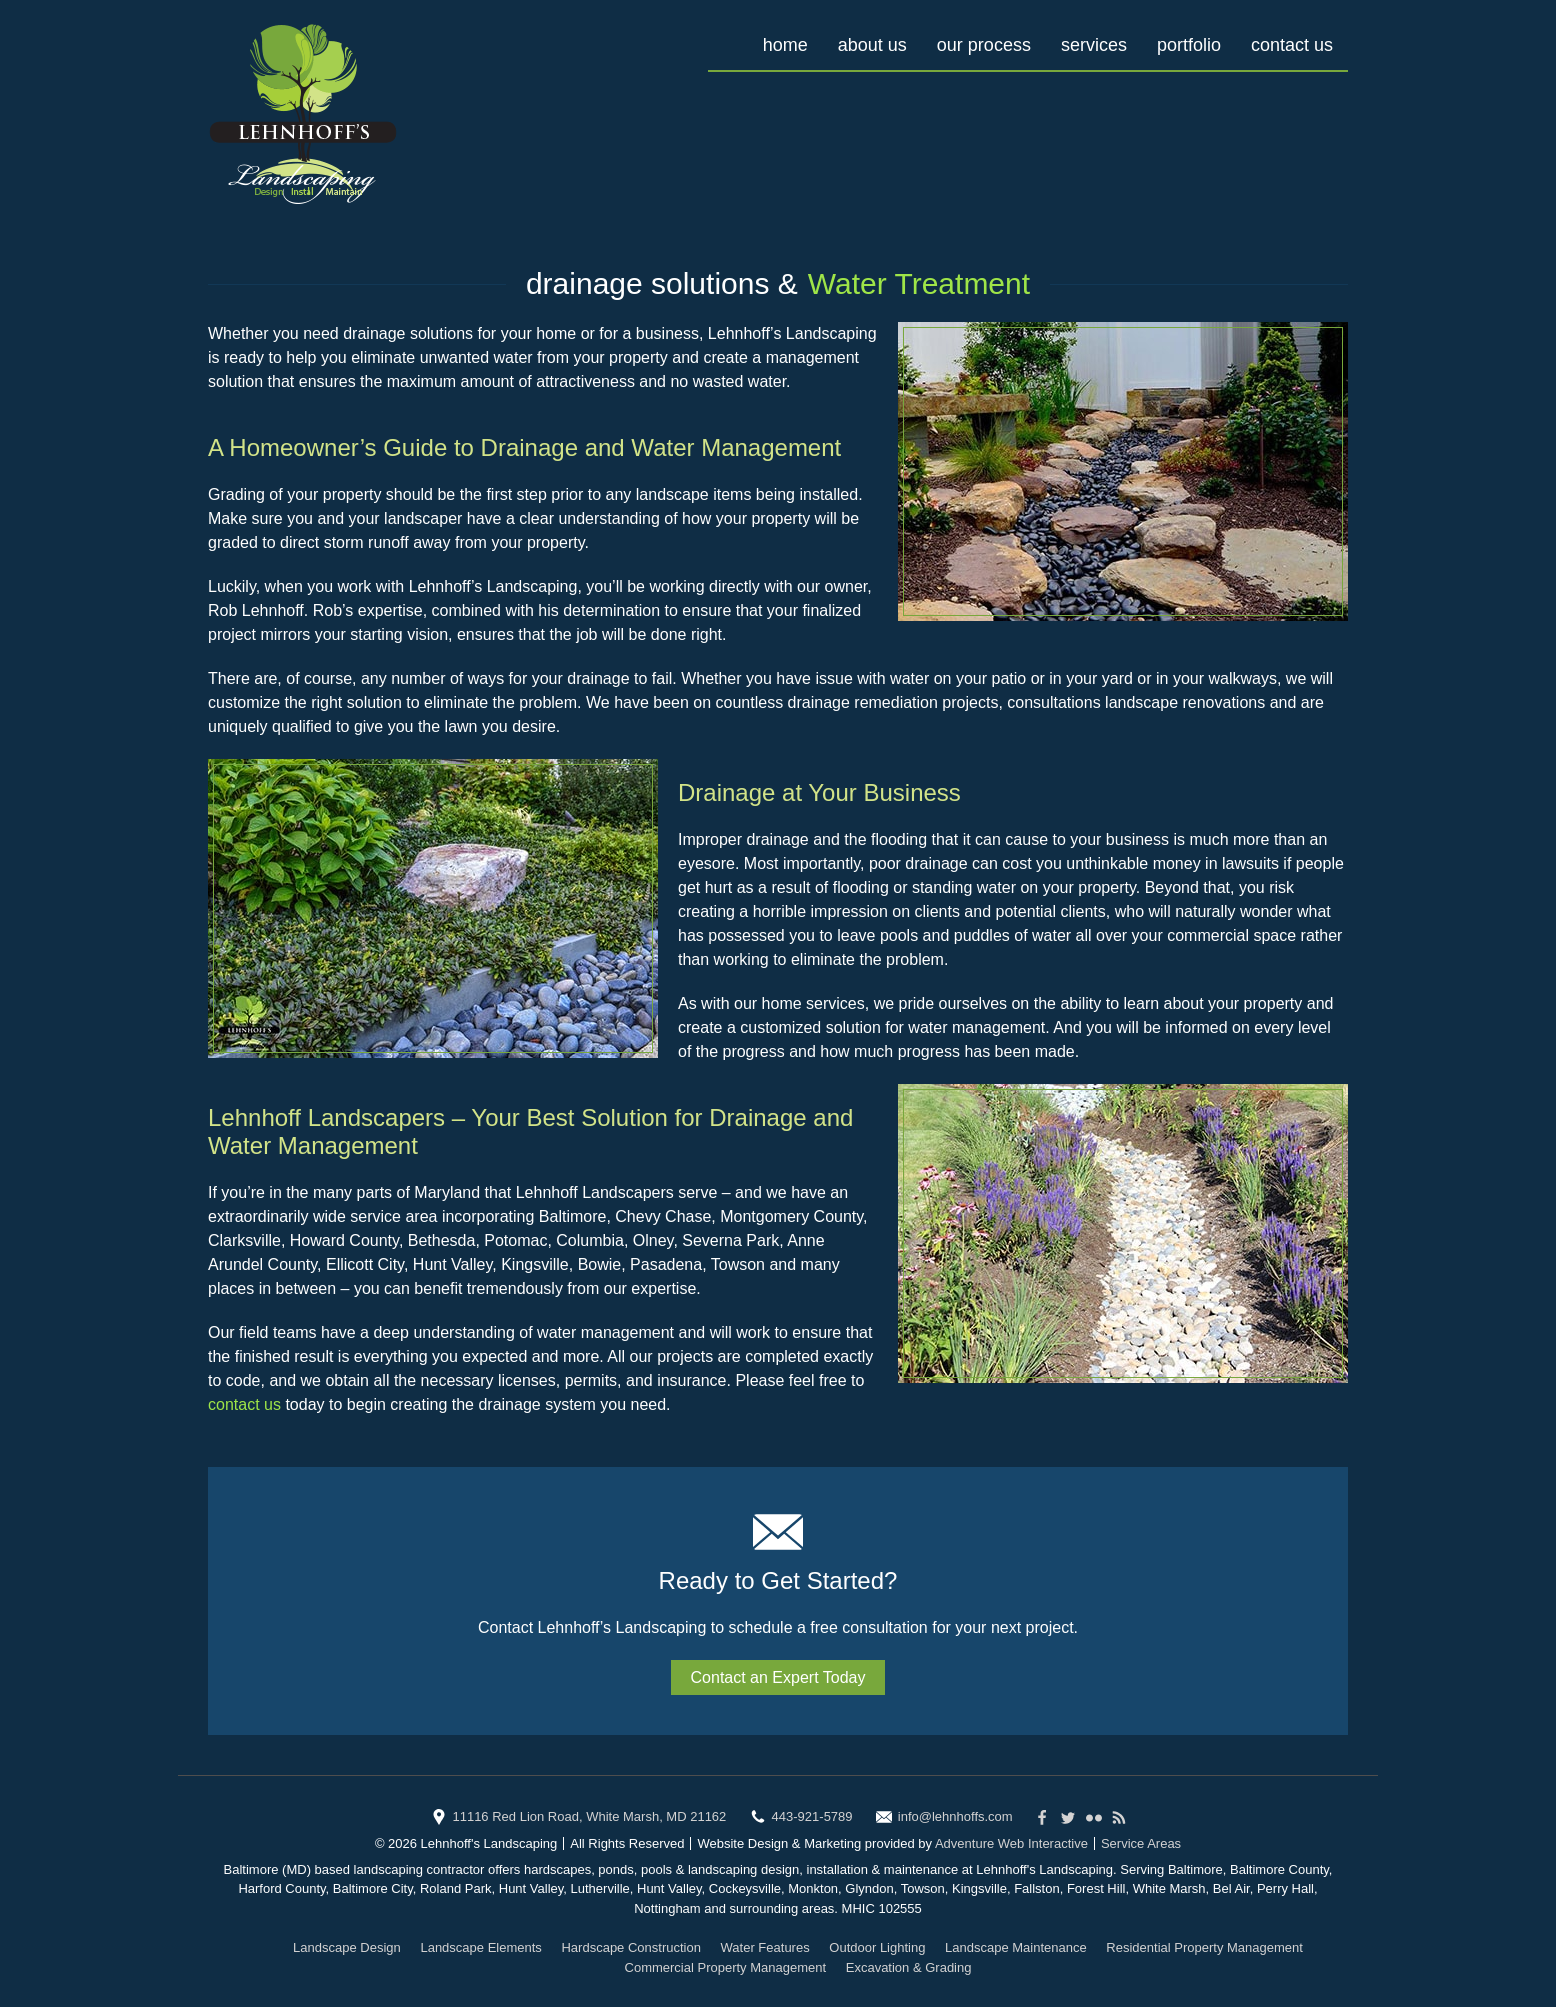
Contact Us (1292, 45)
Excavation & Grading (909, 1967)
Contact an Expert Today (778, 1677)
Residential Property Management (1204, 1947)
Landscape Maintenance (1016, 1947)
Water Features (765, 1947)
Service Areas (1141, 1843)
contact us (244, 1404)
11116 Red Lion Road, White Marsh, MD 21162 (589, 1816)
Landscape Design (347, 1947)
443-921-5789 (812, 1816)
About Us (872, 45)
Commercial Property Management (726, 1967)
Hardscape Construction (630, 1947)
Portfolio (1189, 45)
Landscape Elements (480, 1947)
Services (1094, 45)
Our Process (984, 45)
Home (785, 45)
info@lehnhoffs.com (955, 1816)
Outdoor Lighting (877, 1947)
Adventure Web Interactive (1011, 1843)
